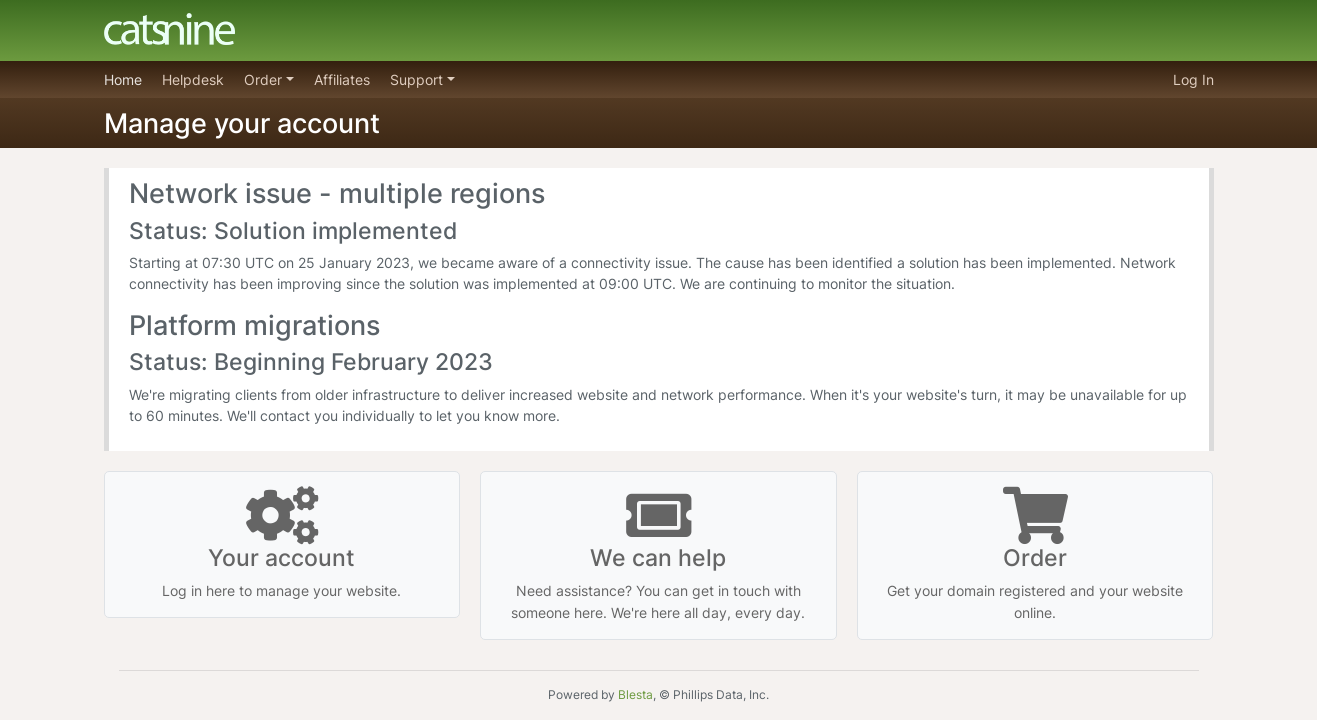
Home (123, 79)
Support (418, 79)
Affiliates (342, 79)
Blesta (635, 694)
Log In (1193, 79)
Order (265, 79)
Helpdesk (193, 79)
